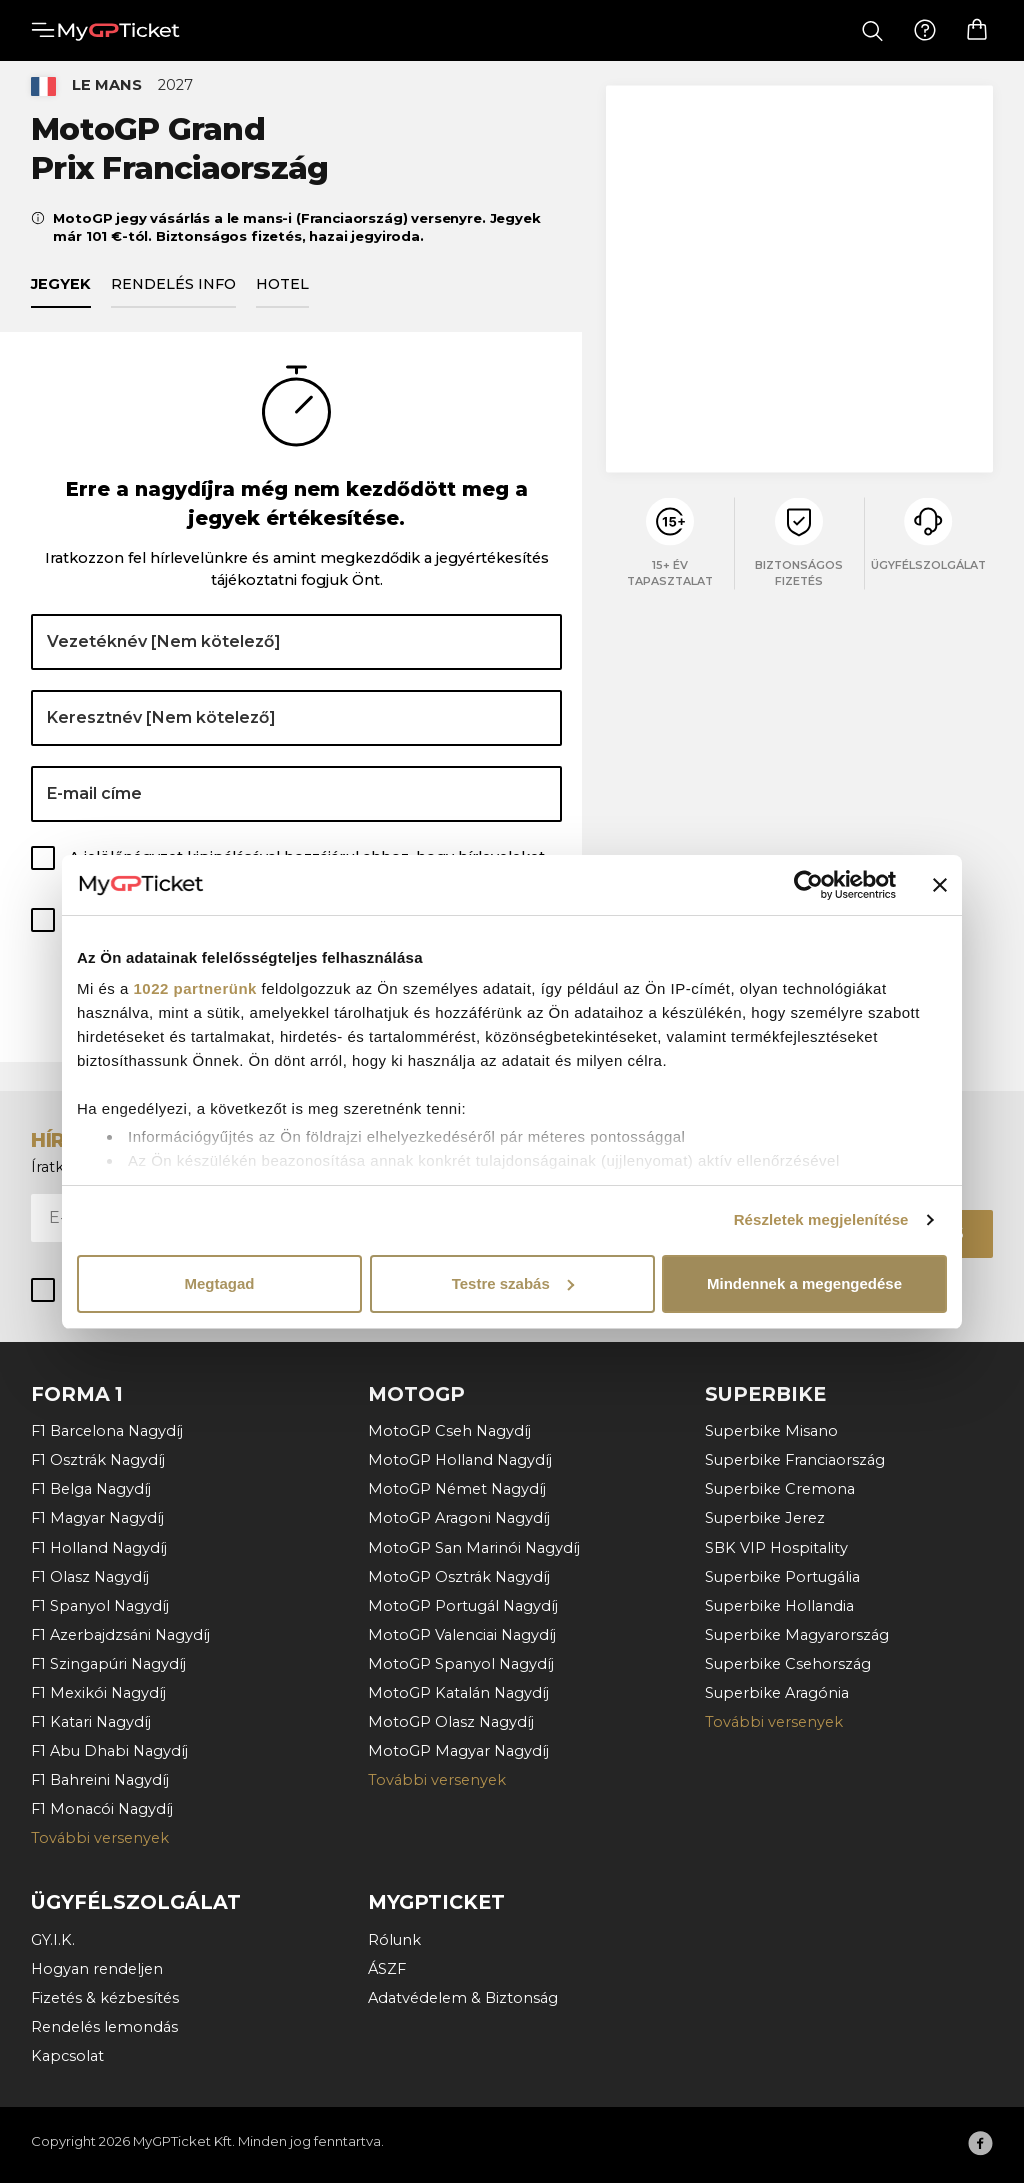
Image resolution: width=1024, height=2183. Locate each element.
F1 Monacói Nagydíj (102, 1810)
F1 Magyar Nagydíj (97, 1519)
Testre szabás (513, 1283)
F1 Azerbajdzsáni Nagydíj (120, 1635)
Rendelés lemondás (104, 2027)
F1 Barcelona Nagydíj (107, 1432)
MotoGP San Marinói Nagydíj (474, 1548)
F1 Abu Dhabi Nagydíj (109, 1752)
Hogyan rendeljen (97, 1969)
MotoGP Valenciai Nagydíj (462, 1635)
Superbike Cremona (780, 1490)
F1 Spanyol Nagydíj (100, 1606)
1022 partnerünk (195, 988)
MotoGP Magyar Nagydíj (458, 1752)
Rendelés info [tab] (173, 295)
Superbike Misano (771, 1432)
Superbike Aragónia (777, 1693)
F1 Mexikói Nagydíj (98, 1693)
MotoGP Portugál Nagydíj (463, 1606)
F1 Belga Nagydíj (91, 1490)
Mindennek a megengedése (804, 1283)
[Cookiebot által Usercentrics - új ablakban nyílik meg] (808, 885)
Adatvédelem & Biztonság (463, 1998)
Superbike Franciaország (795, 1461)
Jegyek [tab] (61, 295)
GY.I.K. (53, 1940)
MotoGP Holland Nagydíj (460, 1461)
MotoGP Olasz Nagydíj (451, 1722)
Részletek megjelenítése (821, 1219)
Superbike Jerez (765, 1519)
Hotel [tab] (282, 295)
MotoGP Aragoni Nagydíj (459, 1519)
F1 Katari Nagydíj (91, 1722)
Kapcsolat (67, 2057)
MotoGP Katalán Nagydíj (458, 1693)
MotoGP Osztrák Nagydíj (459, 1577)
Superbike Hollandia (779, 1606)
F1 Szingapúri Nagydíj (108, 1664)
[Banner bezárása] (940, 885)
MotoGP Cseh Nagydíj (449, 1432)
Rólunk (394, 1940)
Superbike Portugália (782, 1577)
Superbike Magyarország (797, 1635)
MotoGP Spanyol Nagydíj (461, 1664)
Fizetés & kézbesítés (105, 1998)
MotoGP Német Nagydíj (457, 1490)
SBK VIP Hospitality (776, 1548)
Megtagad (219, 1283)
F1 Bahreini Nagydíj (100, 1781)
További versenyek (100, 1839)
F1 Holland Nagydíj (99, 1548)
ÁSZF (387, 1969)
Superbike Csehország (788, 1664)
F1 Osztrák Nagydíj (98, 1461)
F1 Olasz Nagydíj (90, 1577)
